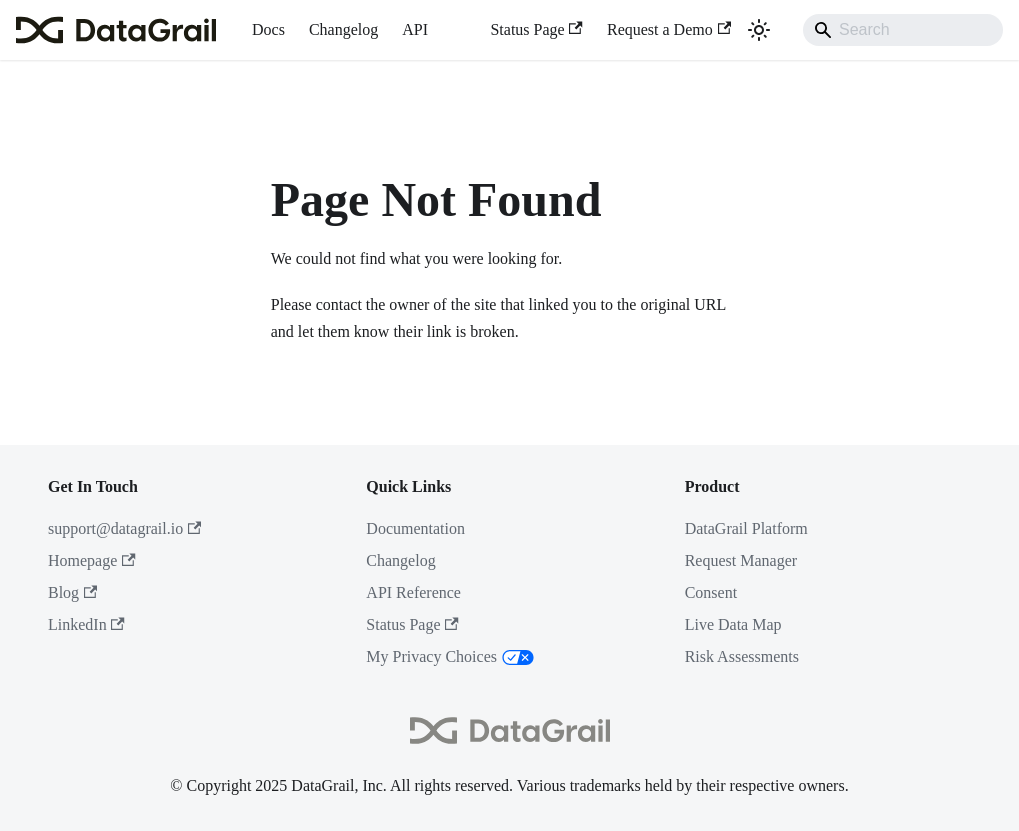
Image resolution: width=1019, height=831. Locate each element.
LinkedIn (86, 624)
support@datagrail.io (124, 528)
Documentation (415, 528)
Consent (711, 592)
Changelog (343, 29)
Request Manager (741, 560)
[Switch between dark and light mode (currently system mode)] (759, 30)
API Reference (413, 592)
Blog (72, 592)
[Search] (903, 30)
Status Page (536, 29)
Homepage (92, 560)
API (415, 29)
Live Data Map (733, 624)
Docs (268, 29)
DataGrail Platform (746, 528)
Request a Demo (669, 29)
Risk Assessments (742, 656)
